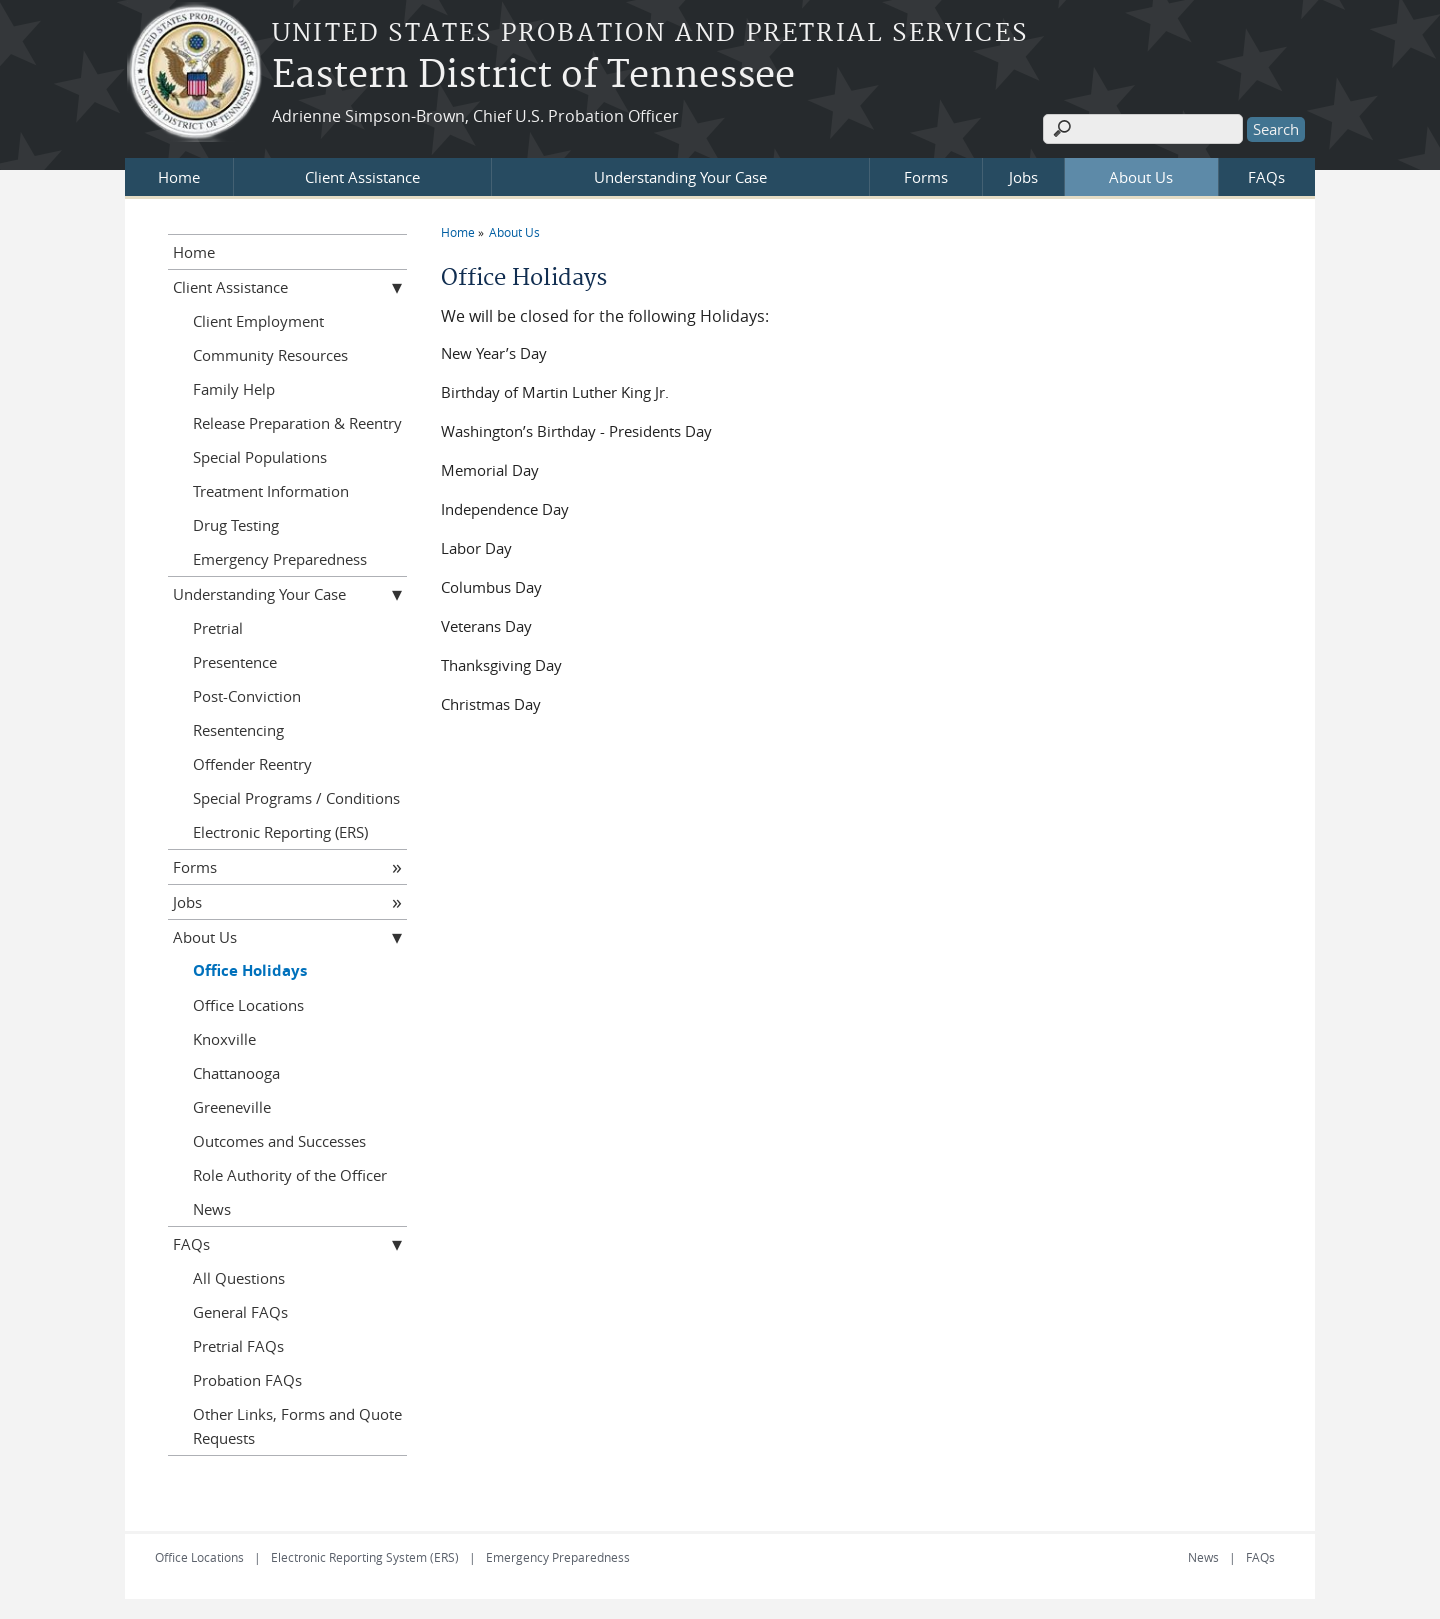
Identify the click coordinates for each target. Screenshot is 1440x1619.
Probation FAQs (247, 1380)
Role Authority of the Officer (290, 1175)
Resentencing (238, 730)
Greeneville (232, 1107)
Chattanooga (236, 1073)
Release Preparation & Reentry (297, 423)
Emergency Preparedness (280, 559)
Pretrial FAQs (238, 1346)
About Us (1141, 177)
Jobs (1023, 177)
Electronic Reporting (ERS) (280, 832)
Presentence (235, 662)
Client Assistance (362, 177)
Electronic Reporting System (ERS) (365, 1557)
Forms (926, 177)
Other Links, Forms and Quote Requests (297, 1426)
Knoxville (224, 1039)
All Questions (239, 1278)
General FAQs (240, 1312)
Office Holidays (250, 970)
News (212, 1209)
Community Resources (270, 355)
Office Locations (248, 1005)
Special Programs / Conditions (296, 798)
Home (179, 177)
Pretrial (218, 628)
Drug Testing (236, 525)
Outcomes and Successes (279, 1141)
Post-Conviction (247, 696)
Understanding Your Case (680, 177)
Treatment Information (271, 491)
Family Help (234, 389)
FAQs (1266, 177)
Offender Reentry (252, 764)
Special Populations (260, 457)
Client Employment (258, 321)
